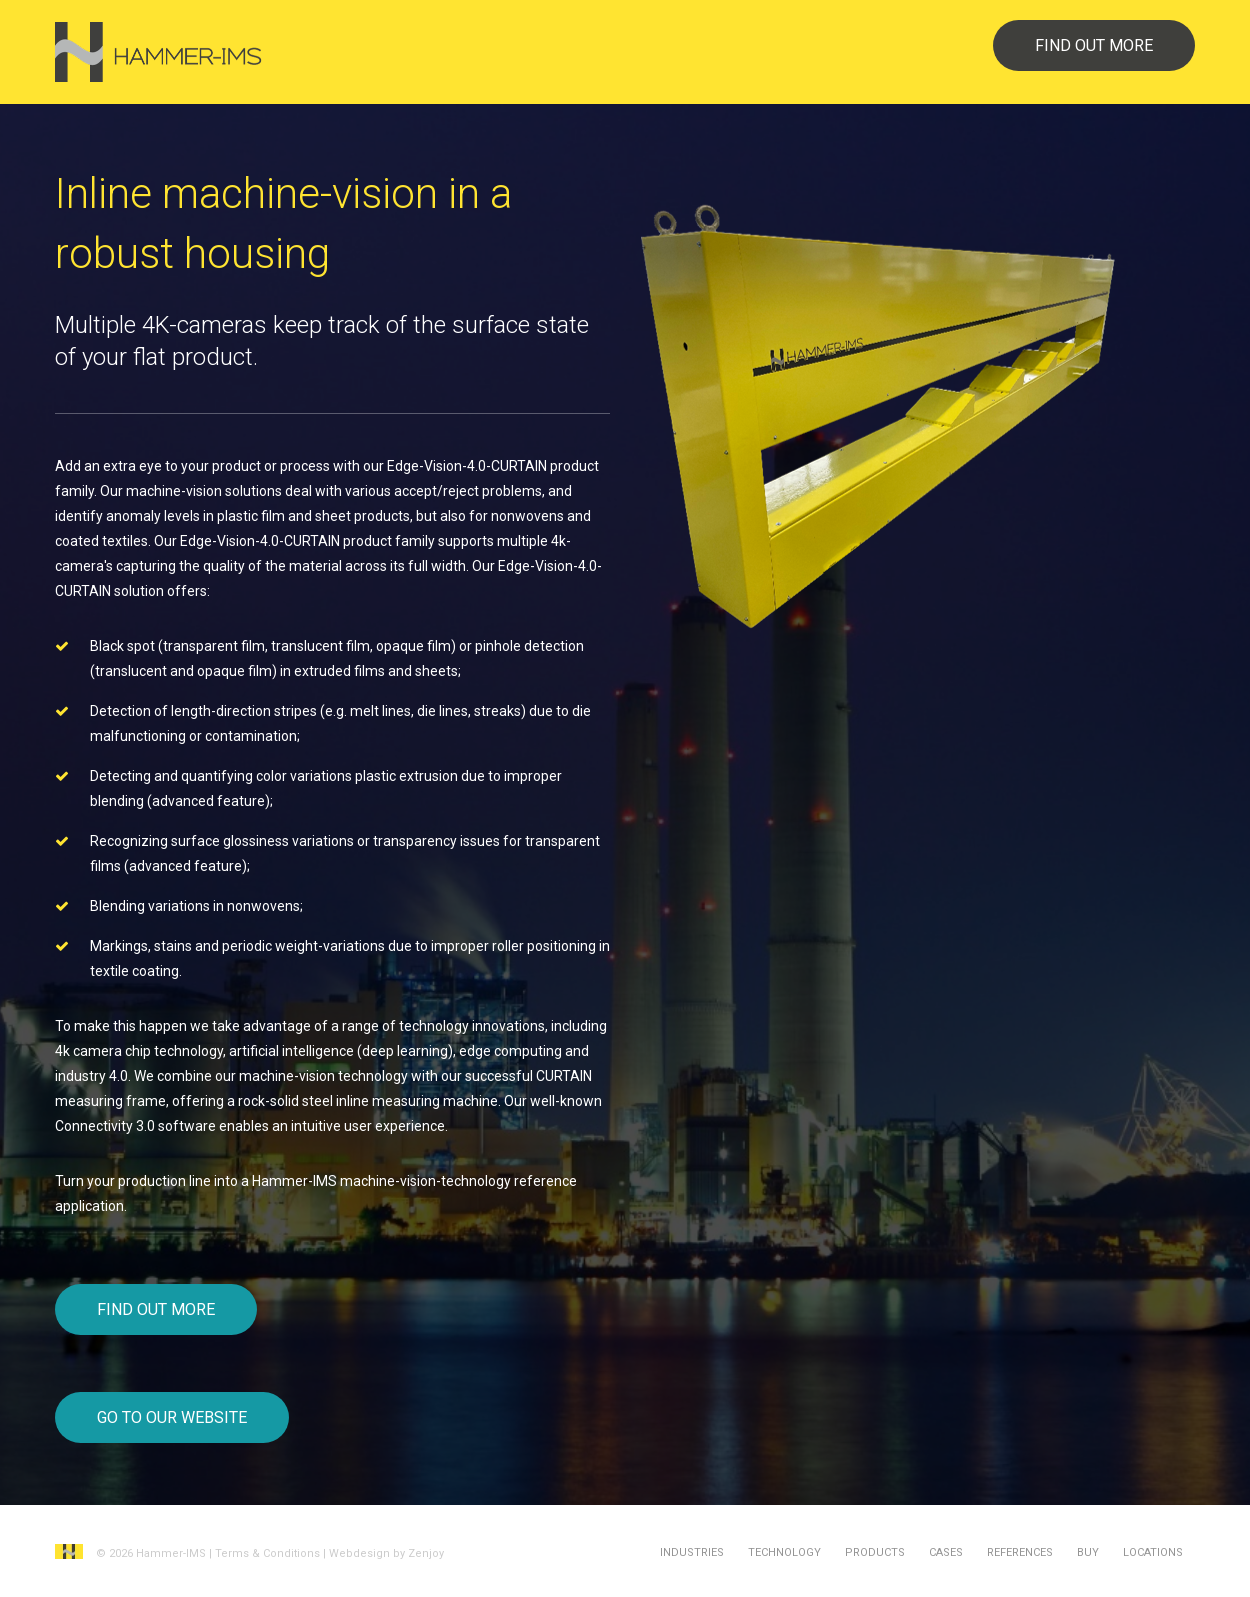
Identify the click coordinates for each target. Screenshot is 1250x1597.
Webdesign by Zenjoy (386, 1553)
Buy (1088, 1552)
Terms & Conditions (267, 1553)
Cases (946, 1552)
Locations (1153, 1552)
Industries (692, 1552)
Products (875, 1552)
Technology (784, 1552)
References (1020, 1552)
